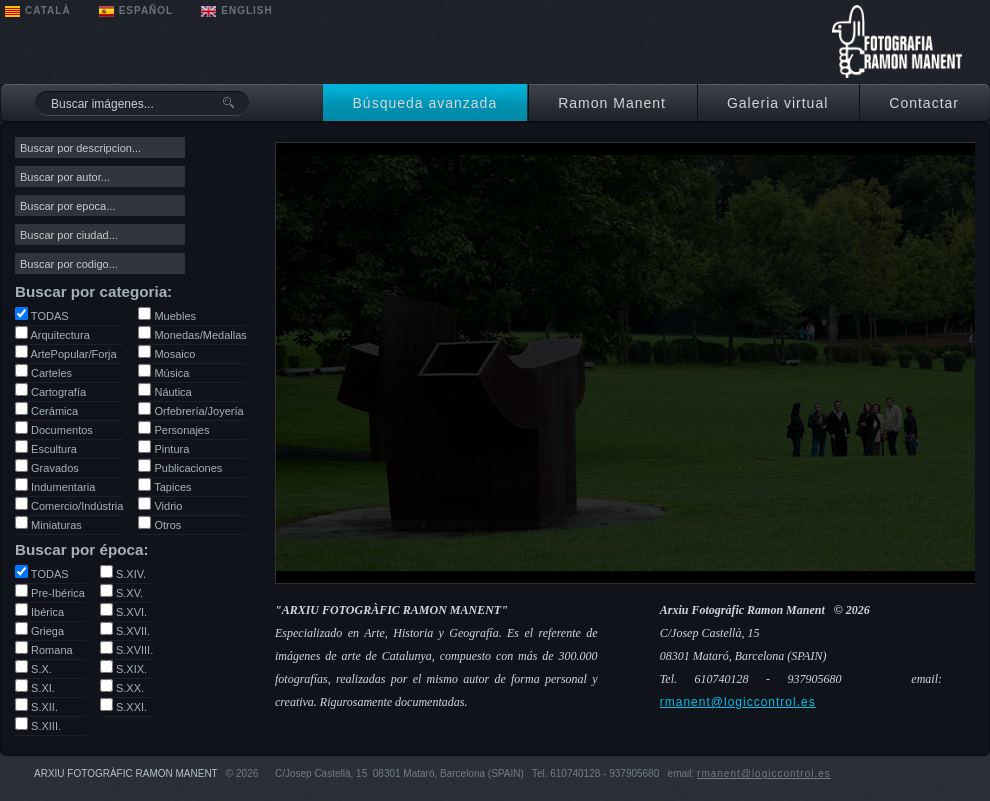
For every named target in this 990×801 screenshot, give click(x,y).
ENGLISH (246, 10)
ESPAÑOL (146, 10)
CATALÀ (48, 10)
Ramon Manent (612, 103)
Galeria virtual (777, 103)
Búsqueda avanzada (425, 103)
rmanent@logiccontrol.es (738, 702)
